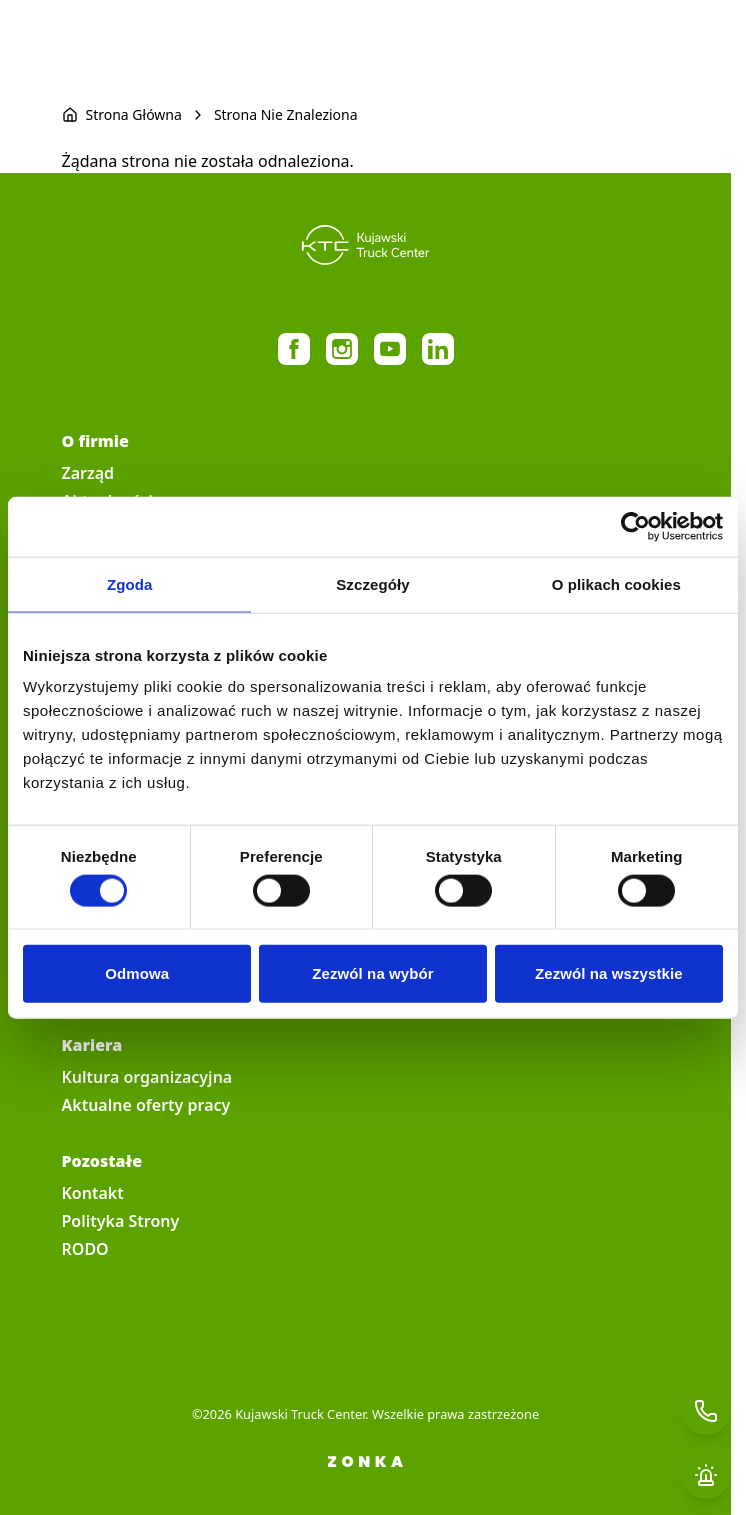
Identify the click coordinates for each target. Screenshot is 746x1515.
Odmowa (137, 973)
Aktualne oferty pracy (146, 1105)
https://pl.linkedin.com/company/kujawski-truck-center (438, 349)
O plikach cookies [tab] (616, 583)
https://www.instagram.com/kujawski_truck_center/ (342, 349)
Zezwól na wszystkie (609, 973)
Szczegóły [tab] (372, 583)
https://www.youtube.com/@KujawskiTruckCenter (390, 349)
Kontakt (93, 1193)
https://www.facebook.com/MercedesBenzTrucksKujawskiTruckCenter (294, 349)
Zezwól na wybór (373, 973)
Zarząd (88, 473)
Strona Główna (134, 114)
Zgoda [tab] (130, 583)
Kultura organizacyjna (147, 1077)
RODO (85, 1249)
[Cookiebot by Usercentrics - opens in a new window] (635, 526)
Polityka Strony (121, 1221)
